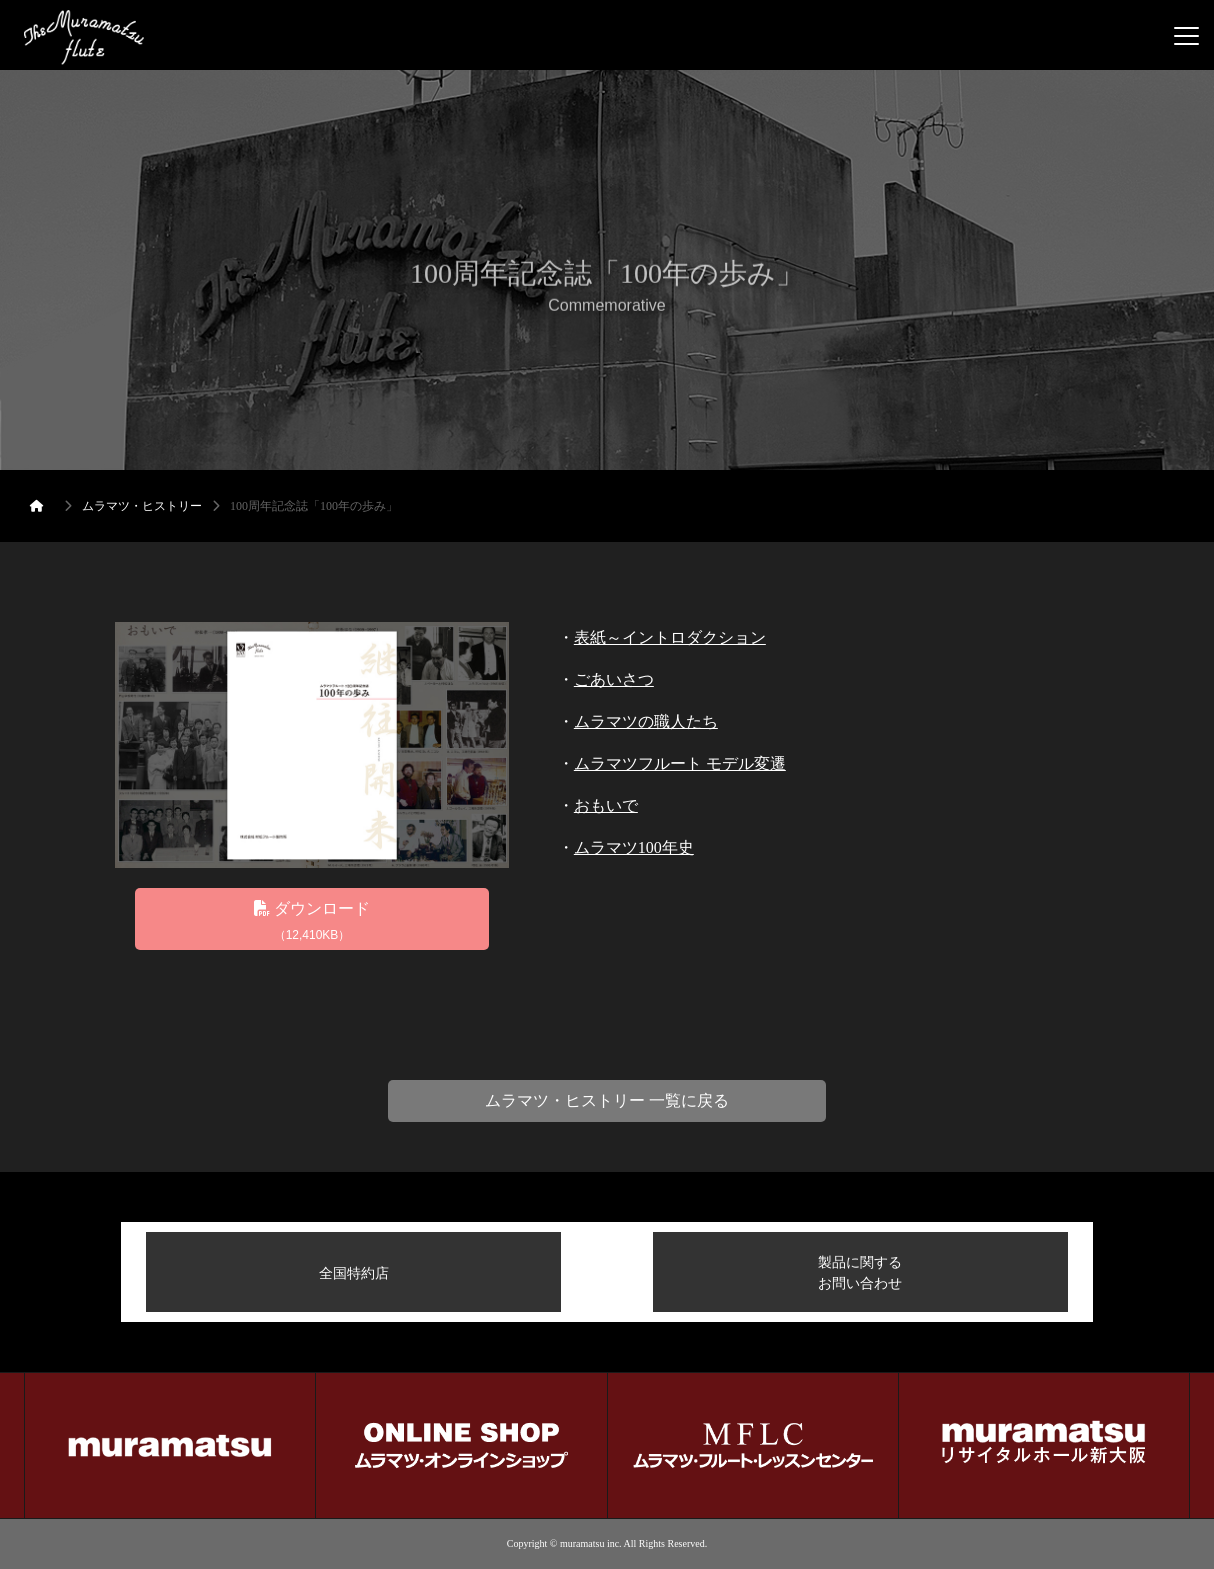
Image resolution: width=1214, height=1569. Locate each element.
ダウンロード (312, 922)
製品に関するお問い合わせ (860, 1272)
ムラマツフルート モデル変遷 (680, 763)
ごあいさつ (614, 679)
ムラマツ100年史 (634, 847)
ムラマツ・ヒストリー (142, 506)
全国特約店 (354, 1273)
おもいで (606, 805)
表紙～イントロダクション (670, 637)
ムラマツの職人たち (646, 721)
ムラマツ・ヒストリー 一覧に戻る (607, 1100)
